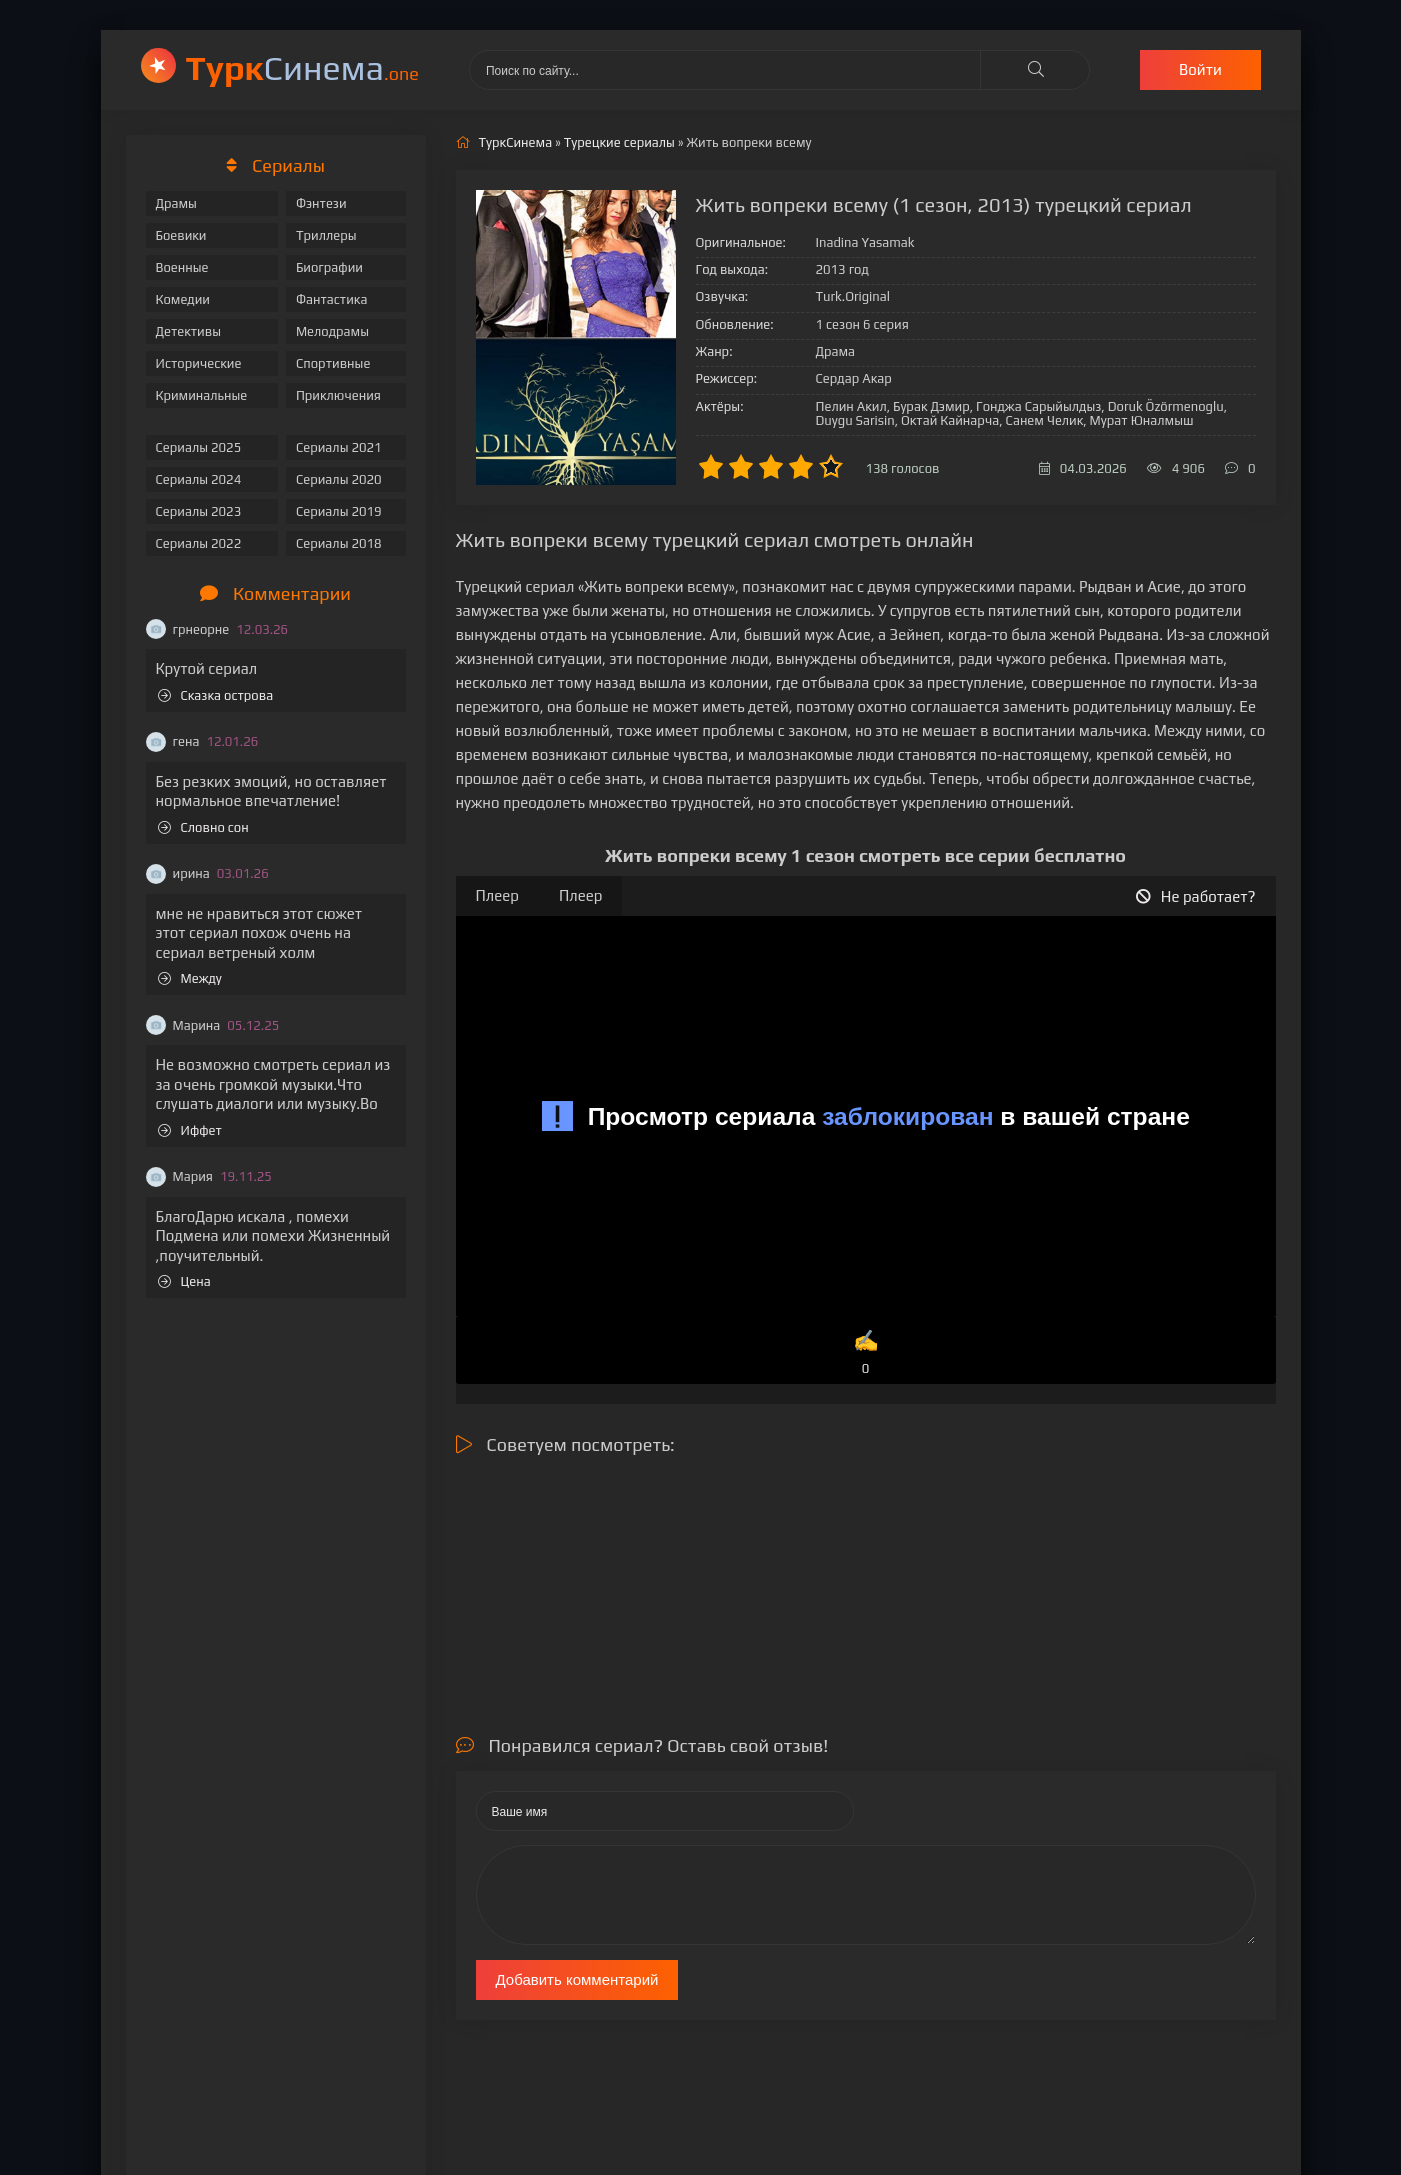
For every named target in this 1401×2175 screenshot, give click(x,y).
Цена (184, 1281)
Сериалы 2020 (339, 479)
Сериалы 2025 (199, 447)
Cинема (302, 67)
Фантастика (332, 299)
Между (190, 978)
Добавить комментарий (577, 1979)
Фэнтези (321, 203)
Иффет (190, 1130)
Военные (182, 267)
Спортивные (333, 363)
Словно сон (203, 827)
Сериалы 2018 (339, 543)
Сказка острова (216, 695)
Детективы (189, 331)
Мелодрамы (332, 331)
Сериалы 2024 (199, 479)
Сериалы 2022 (199, 543)
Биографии (329, 267)
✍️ (866, 1353)
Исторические (199, 363)
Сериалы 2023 (199, 511)
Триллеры (326, 235)
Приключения (338, 395)
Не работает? (1196, 896)
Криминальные (202, 395)
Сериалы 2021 (339, 447)
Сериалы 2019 (339, 511)
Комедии (183, 299)
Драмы (176, 203)
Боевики (181, 235)
